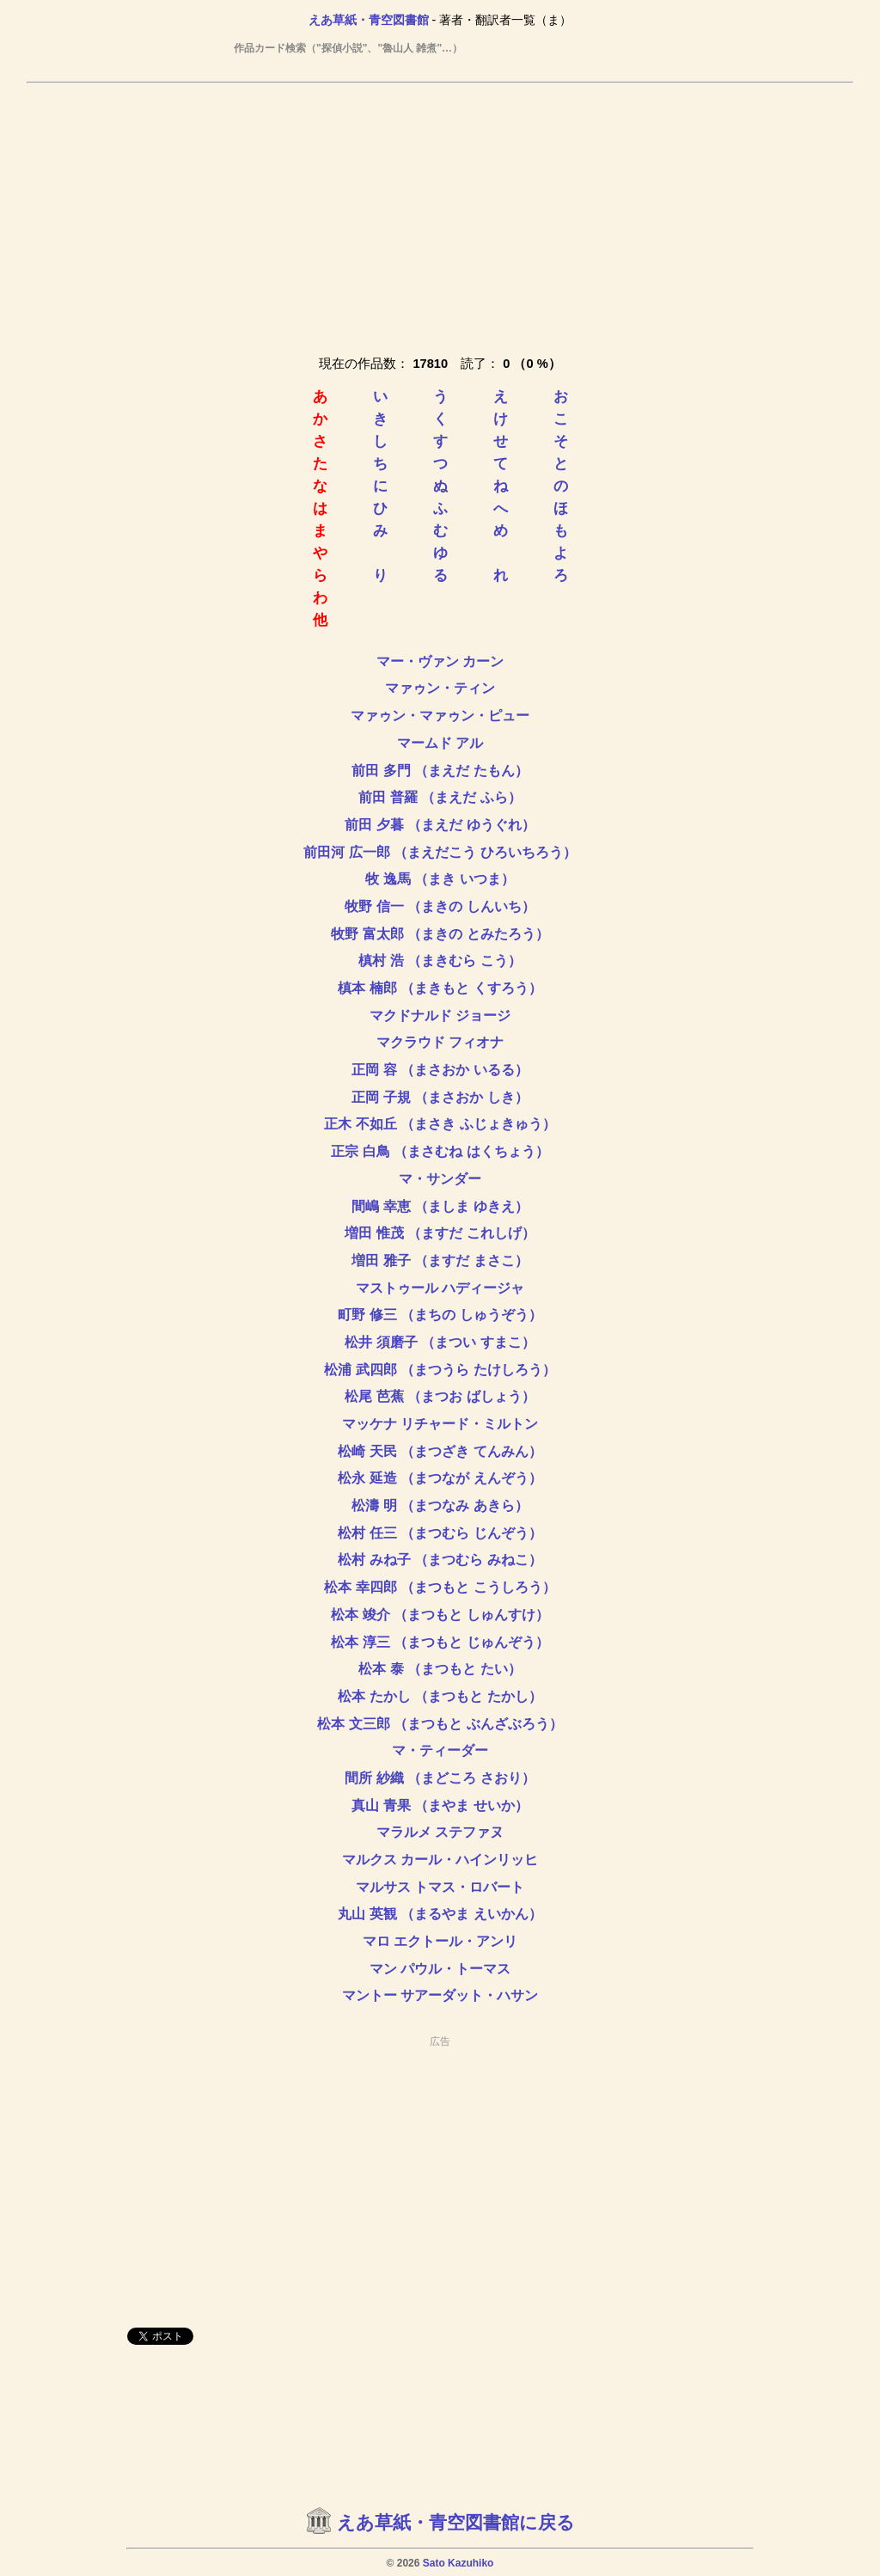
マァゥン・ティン (440, 688)
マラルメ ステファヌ (440, 1832)
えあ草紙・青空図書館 (369, 20)
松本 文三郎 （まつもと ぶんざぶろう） (439, 1723)
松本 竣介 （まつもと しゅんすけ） (439, 1614)
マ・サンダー (440, 1179)
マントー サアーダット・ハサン (440, 1995)
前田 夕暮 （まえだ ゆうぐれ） (440, 824)
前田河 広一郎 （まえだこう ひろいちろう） (439, 852)
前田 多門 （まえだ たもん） (439, 770)
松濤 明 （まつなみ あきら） (439, 1505)
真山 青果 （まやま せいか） (439, 1805)
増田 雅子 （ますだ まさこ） (439, 1260)
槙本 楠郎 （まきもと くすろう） (439, 988)
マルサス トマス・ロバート (440, 1887)
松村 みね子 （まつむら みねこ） (439, 1559)
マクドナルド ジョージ (440, 1015)
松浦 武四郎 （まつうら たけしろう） (439, 1369)
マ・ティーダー (440, 1750)
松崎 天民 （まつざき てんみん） (439, 1451)
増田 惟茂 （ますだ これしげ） (440, 1233)
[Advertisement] (440, 215)
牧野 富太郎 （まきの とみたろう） (439, 934)
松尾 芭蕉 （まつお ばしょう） (440, 1396)
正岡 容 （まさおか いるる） (439, 1069)
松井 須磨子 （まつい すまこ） (440, 1342)
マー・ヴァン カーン (440, 661)
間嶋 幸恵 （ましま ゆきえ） (439, 1206)
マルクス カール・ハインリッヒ (440, 1859)
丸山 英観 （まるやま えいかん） (439, 1913)
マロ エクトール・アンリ (440, 1941)
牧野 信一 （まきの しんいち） (440, 906)
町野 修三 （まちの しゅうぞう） (439, 1314)
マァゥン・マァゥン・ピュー (440, 715)
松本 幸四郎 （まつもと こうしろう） (439, 1587)
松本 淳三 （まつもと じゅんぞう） (439, 1642)
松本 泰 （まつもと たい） (439, 1668)
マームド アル (440, 743)
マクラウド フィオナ (440, 1042)
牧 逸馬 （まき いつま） (439, 879)
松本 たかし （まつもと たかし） (439, 1696)
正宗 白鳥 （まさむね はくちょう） (439, 1151)
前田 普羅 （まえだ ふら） (439, 797)
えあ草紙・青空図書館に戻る (456, 2522)
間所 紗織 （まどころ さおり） (440, 1778)
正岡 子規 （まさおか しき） (439, 1097)
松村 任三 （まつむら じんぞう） (439, 1533)
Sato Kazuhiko (458, 2563)
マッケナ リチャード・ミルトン (440, 1423)
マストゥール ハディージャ (440, 1288)
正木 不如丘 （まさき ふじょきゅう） (439, 1124)
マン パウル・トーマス (440, 1968)
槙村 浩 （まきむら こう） (439, 960)
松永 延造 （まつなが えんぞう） (439, 1478)
